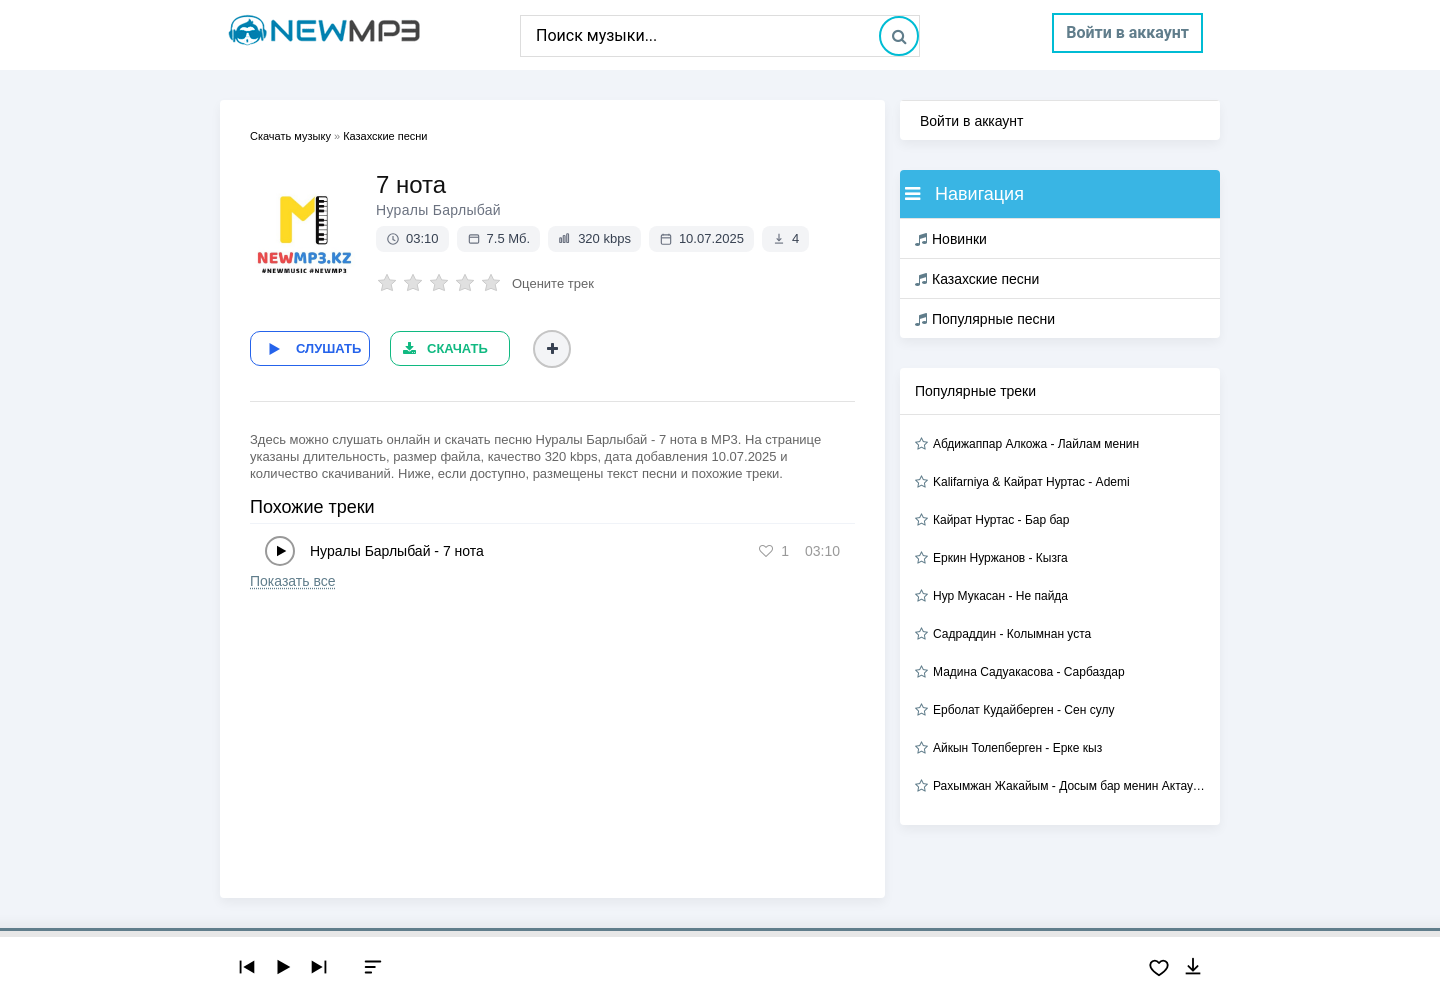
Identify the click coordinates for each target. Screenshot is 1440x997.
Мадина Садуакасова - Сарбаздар (1029, 672)
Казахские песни (977, 279)
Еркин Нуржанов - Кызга (1000, 558)
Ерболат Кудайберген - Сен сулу (1023, 710)
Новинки (951, 239)
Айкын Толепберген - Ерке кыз (1017, 748)
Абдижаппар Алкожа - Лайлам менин (1036, 444)
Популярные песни (985, 319)
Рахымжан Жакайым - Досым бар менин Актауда (1069, 786)
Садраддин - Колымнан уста (1012, 634)
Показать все (292, 581)
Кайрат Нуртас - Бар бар (1001, 520)
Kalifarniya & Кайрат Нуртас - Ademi (1031, 482)
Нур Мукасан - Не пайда (1000, 596)
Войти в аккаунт (1127, 32)
